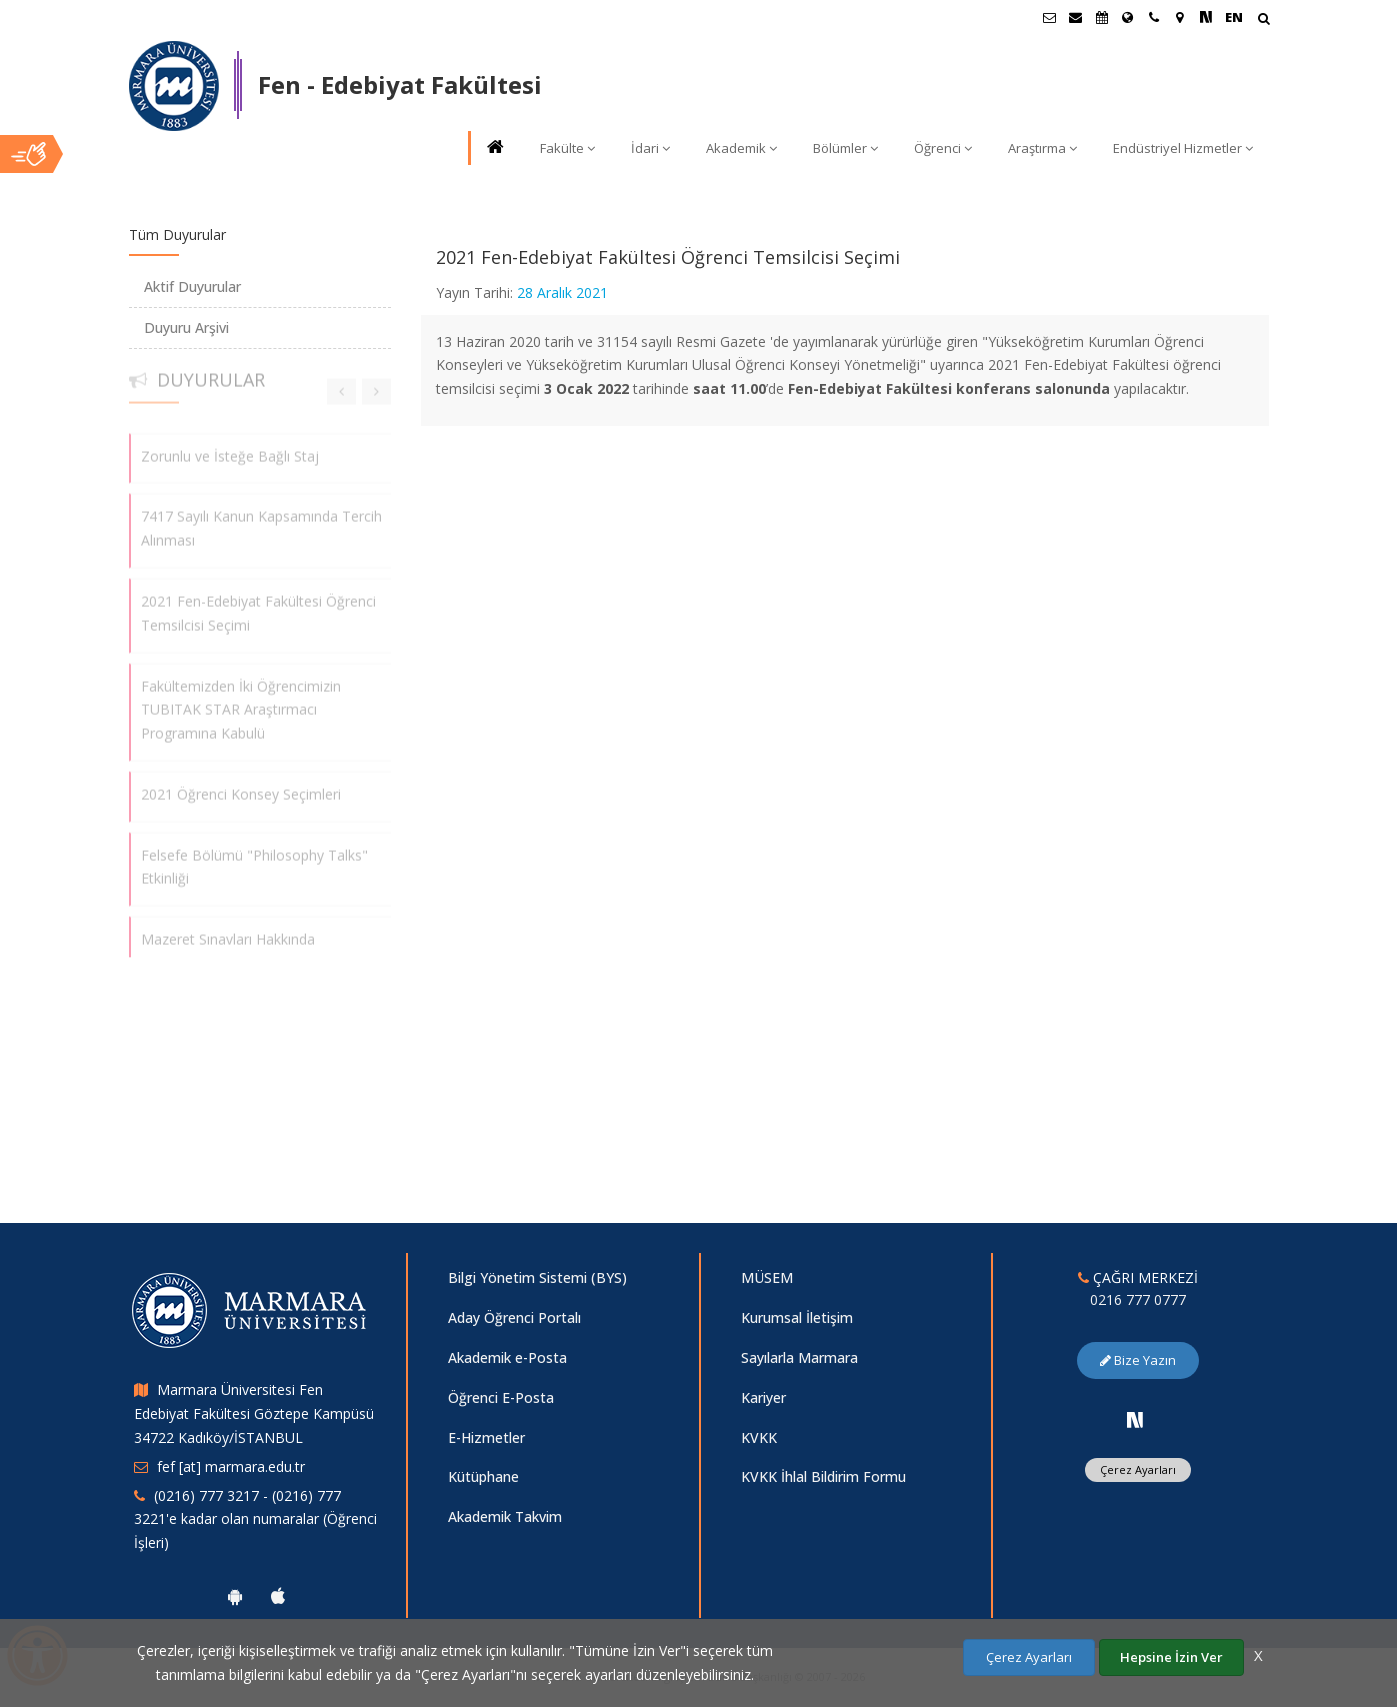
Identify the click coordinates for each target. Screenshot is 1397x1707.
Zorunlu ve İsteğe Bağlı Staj (230, 448)
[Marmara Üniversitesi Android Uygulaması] (235, 1596)
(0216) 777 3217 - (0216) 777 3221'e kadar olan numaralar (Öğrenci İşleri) (255, 1519)
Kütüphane (483, 1476)
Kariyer (763, 1397)
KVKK (759, 1437)
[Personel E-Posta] (1076, 17)
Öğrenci (943, 148)
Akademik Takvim (505, 1516)
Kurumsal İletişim (797, 1317)
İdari (650, 148)
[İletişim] (1154, 17)
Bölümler (845, 148)
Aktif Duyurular (192, 286)
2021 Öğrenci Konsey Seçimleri (241, 786)
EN (1234, 17)
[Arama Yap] (1263, 20)
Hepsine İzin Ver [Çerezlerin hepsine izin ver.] (1171, 1657)
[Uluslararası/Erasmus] (1128, 17)
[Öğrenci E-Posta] (1050, 17)
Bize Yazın (1138, 1360)
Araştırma (1042, 148)
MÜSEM (767, 1277)
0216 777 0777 (1138, 1299)
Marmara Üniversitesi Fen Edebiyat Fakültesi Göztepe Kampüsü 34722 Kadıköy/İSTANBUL (254, 1413)
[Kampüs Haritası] (1180, 17)
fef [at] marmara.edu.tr (231, 1466)
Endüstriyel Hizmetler (1183, 148)
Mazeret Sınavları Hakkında (228, 931)
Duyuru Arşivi (186, 327)
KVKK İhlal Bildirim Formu (823, 1476)
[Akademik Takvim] (1102, 17)
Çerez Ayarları (1138, 1469)
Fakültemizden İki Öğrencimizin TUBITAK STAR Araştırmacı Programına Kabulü (241, 702)
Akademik (741, 148)
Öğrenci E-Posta (501, 1397)
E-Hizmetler (486, 1437)
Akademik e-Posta (507, 1357)
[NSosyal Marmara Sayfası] (1206, 17)
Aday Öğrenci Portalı (514, 1317)
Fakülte (567, 148)
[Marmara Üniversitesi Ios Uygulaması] (278, 1596)
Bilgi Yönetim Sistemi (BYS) (537, 1277)
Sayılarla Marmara (799, 1357)
